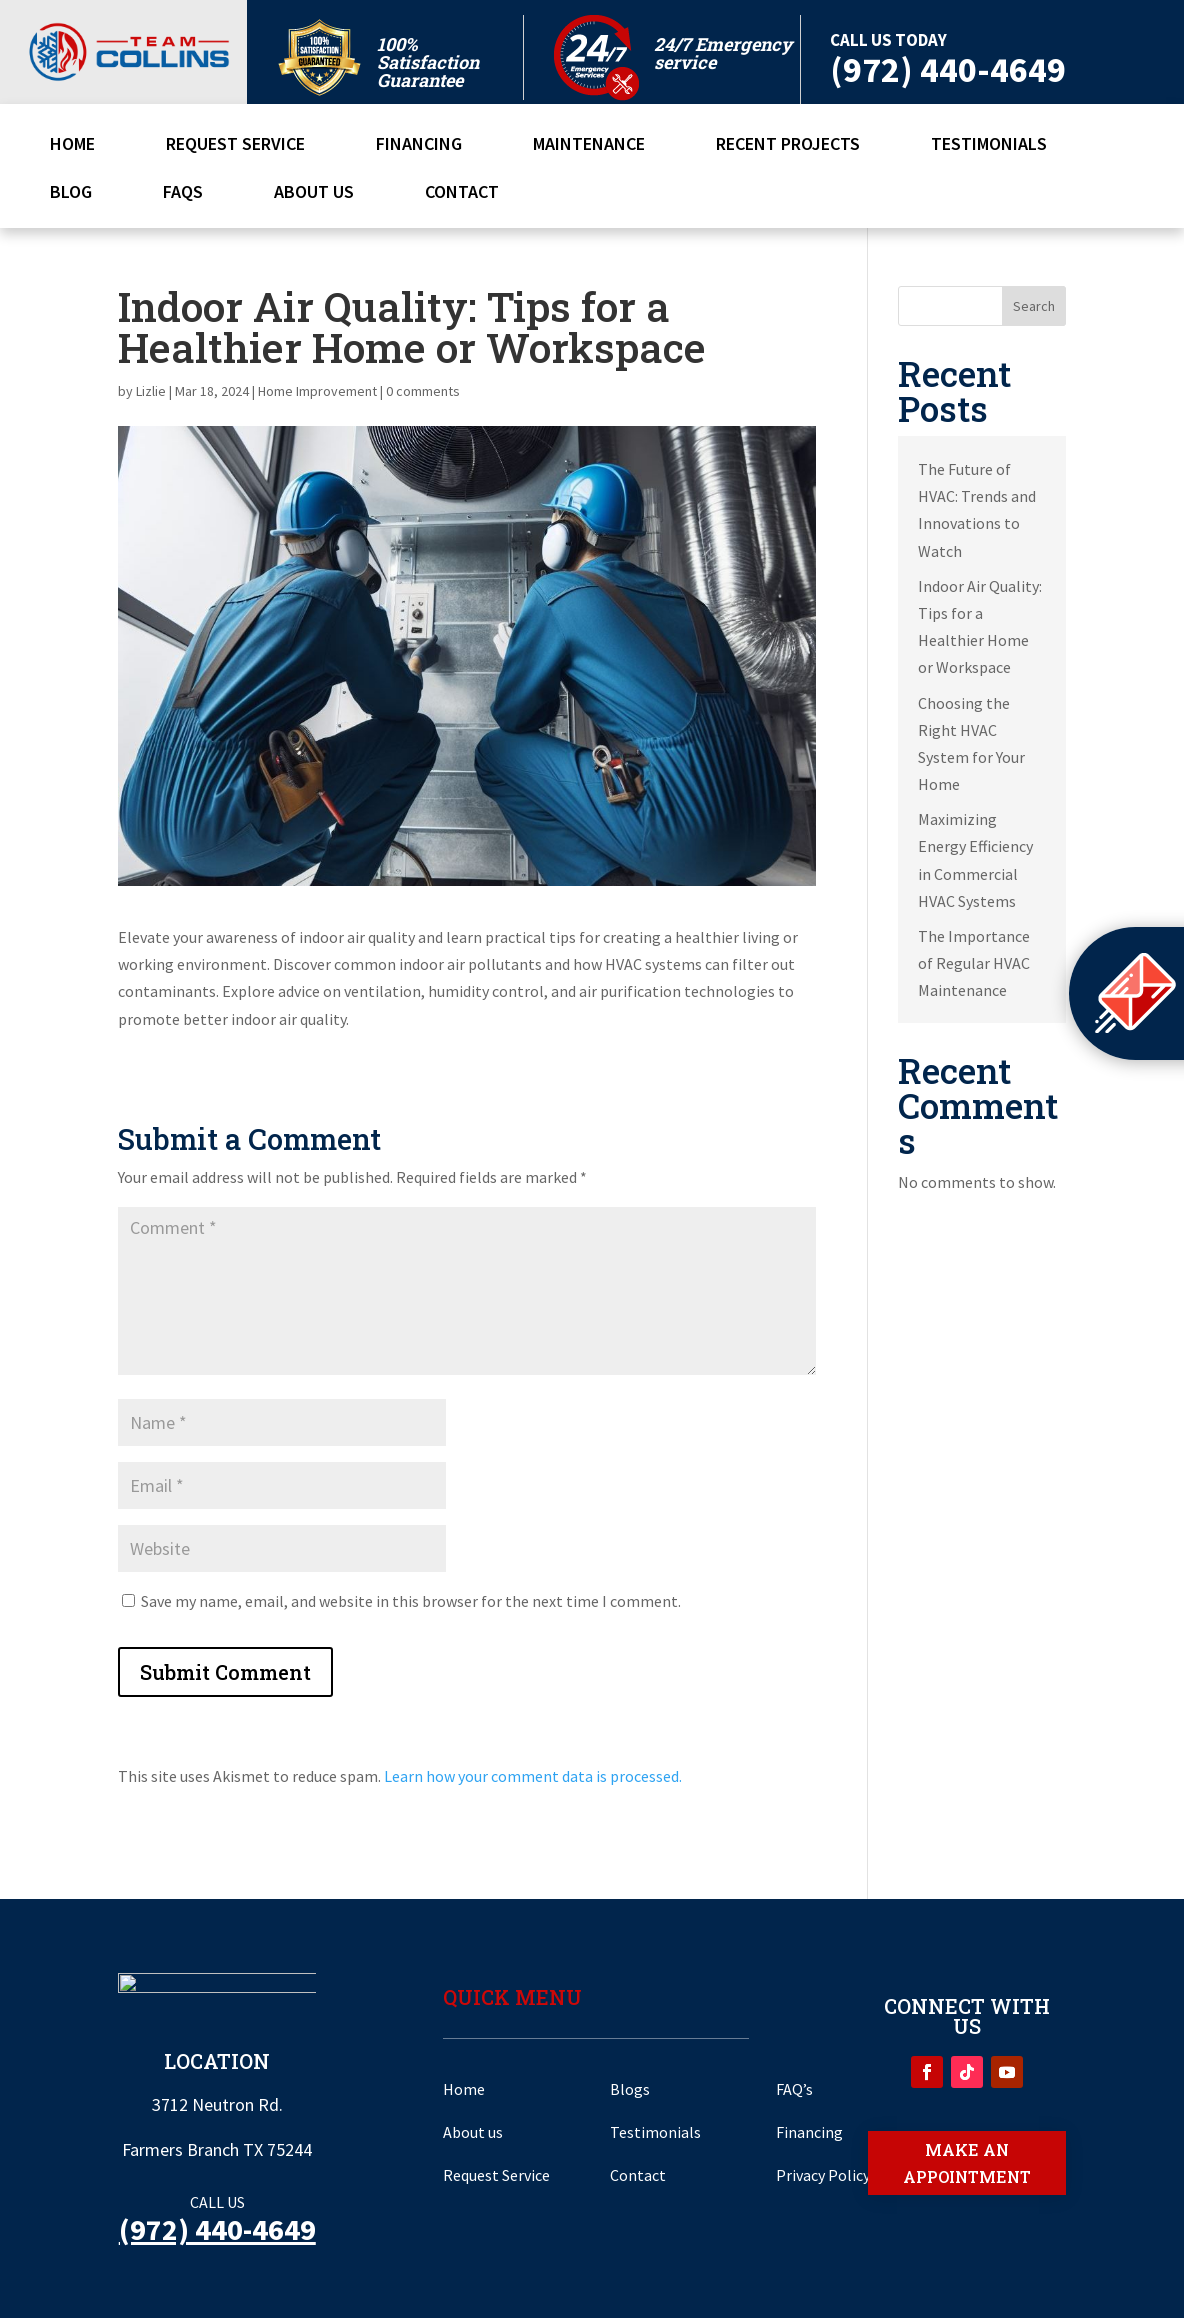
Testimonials (989, 146)
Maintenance (589, 146)
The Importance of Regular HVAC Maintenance (974, 963)
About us (473, 2132)
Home (72, 146)
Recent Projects (788, 146)
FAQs (183, 194)
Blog (71, 194)
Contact (462, 194)
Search (1034, 306)
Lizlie (151, 391)
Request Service (235, 146)
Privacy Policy (823, 2175)
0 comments (423, 391)
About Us (314, 194)
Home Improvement (317, 391)
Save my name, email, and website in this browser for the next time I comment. (411, 1601)
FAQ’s (794, 2089)
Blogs (630, 2089)
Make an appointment (967, 2163)
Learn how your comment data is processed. (533, 1776)
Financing (419, 146)
